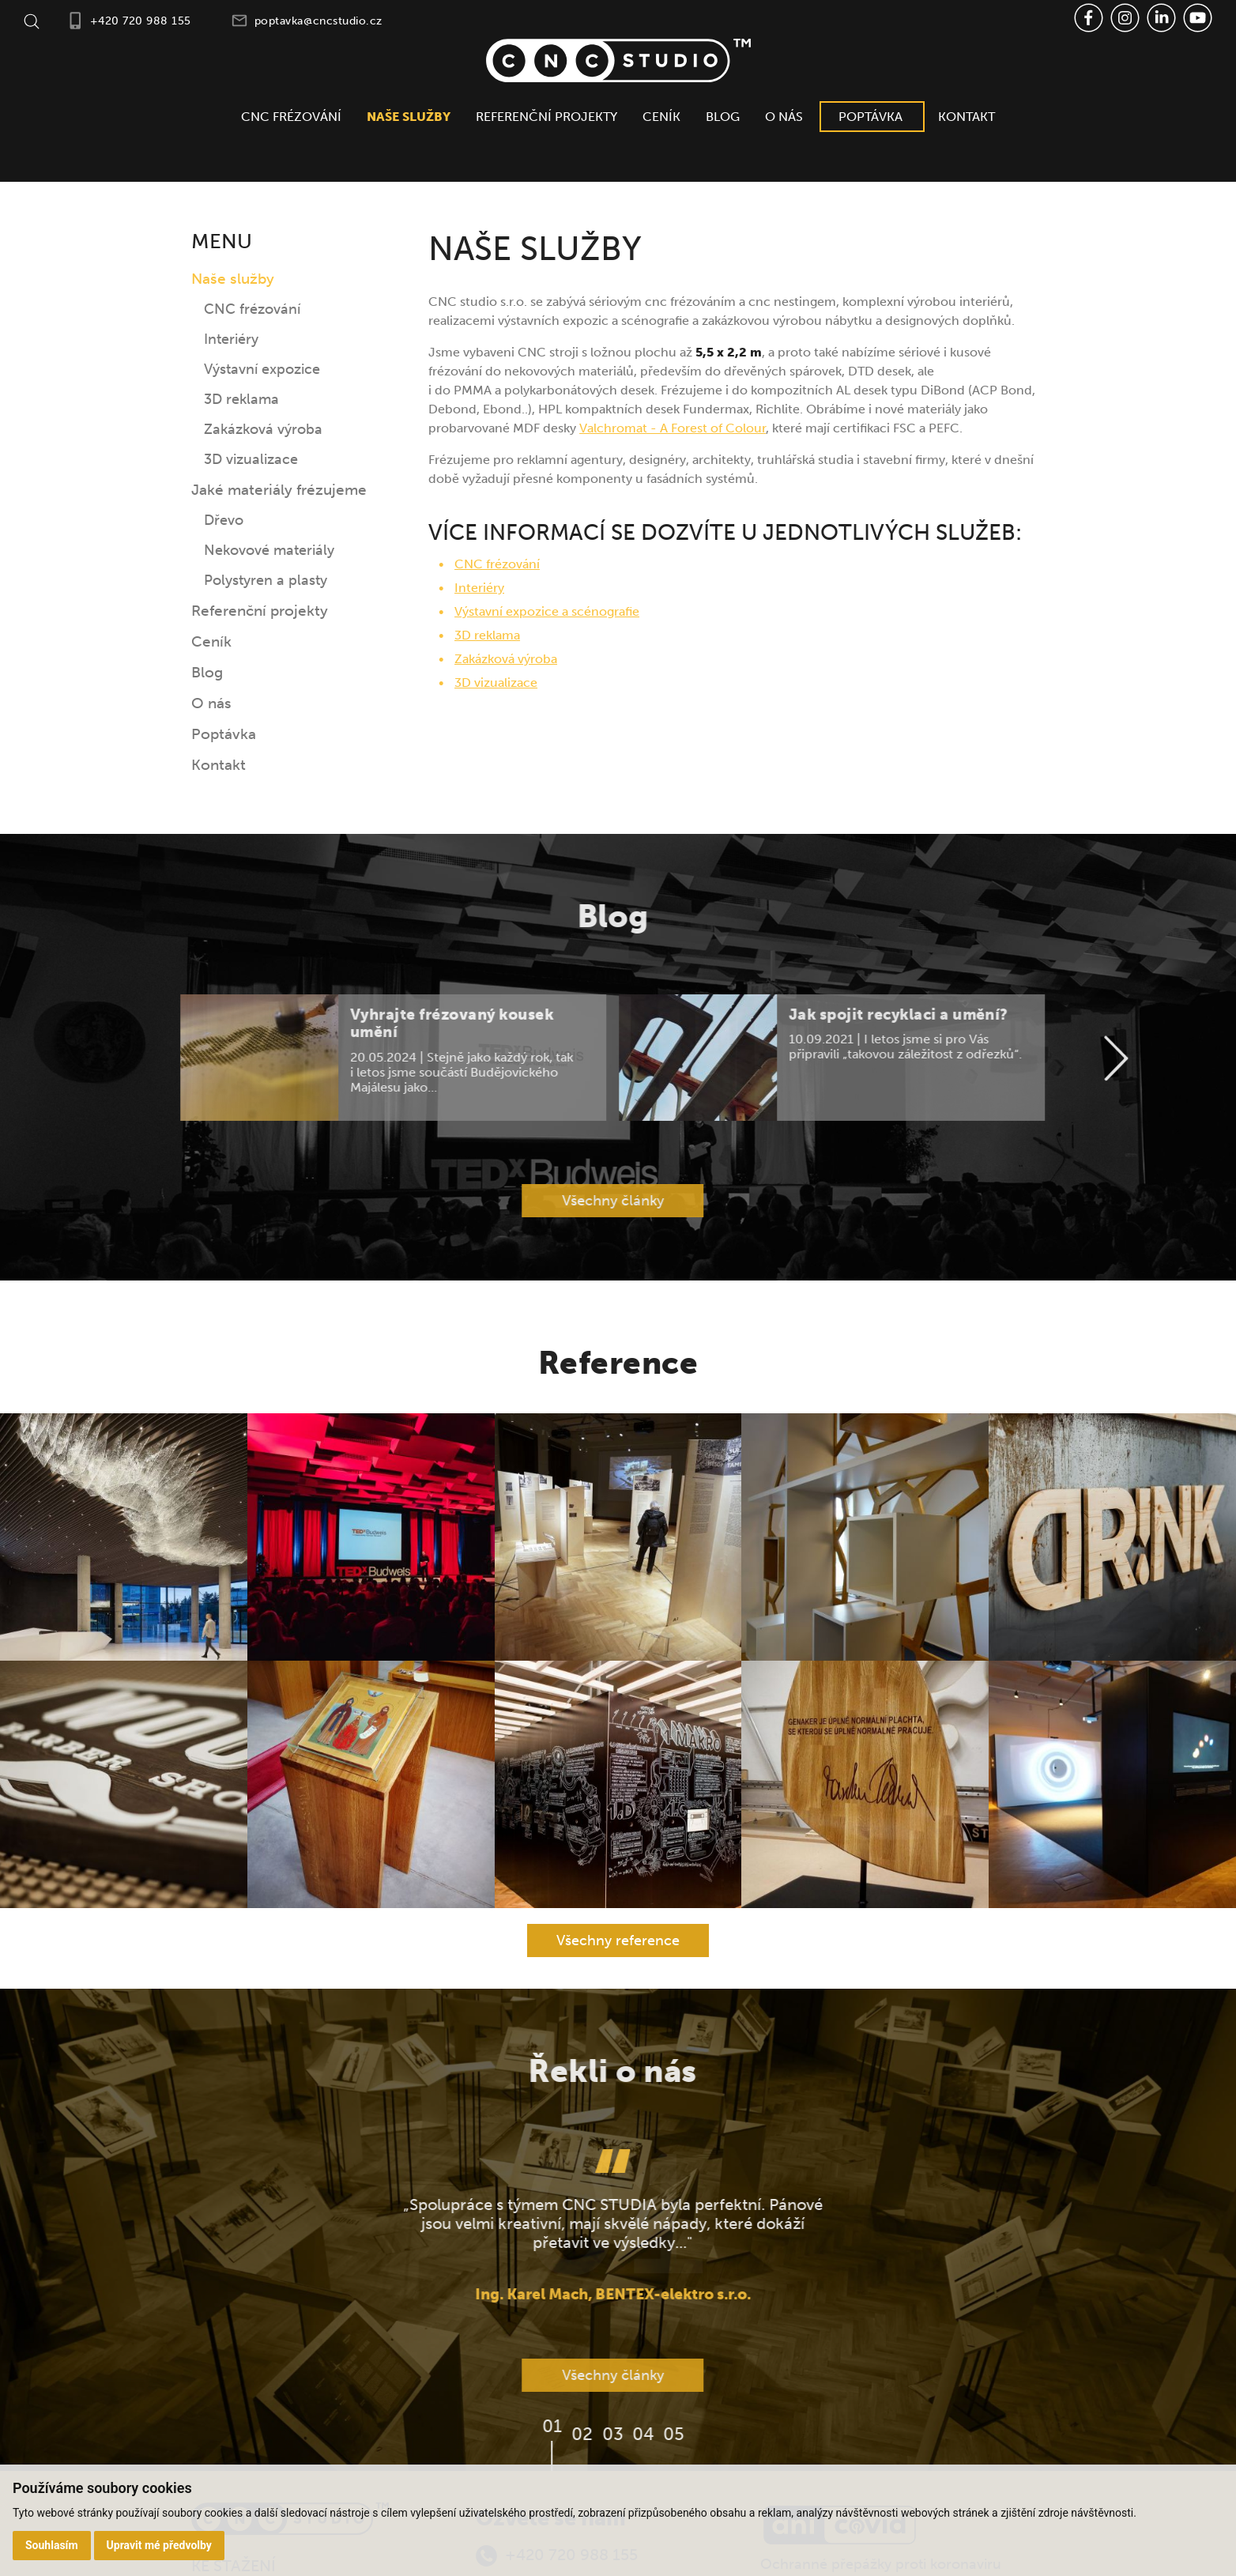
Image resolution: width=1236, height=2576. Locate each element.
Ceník (661, 116)
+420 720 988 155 (140, 21)
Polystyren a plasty (265, 580)
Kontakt (966, 116)
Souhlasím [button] (51, 2545)
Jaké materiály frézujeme (279, 490)
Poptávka (870, 116)
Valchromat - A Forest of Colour (672, 428)
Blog (723, 116)
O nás (784, 116)
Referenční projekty (546, 116)
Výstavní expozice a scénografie (546, 611)
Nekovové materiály (269, 550)
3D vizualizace (251, 459)
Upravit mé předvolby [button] (159, 2545)
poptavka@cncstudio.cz (318, 21)
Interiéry (231, 339)
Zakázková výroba (263, 429)
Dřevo (223, 520)
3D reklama (241, 399)
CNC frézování (291, 116)
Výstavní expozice (262, 369)
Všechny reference (618, 1940)
